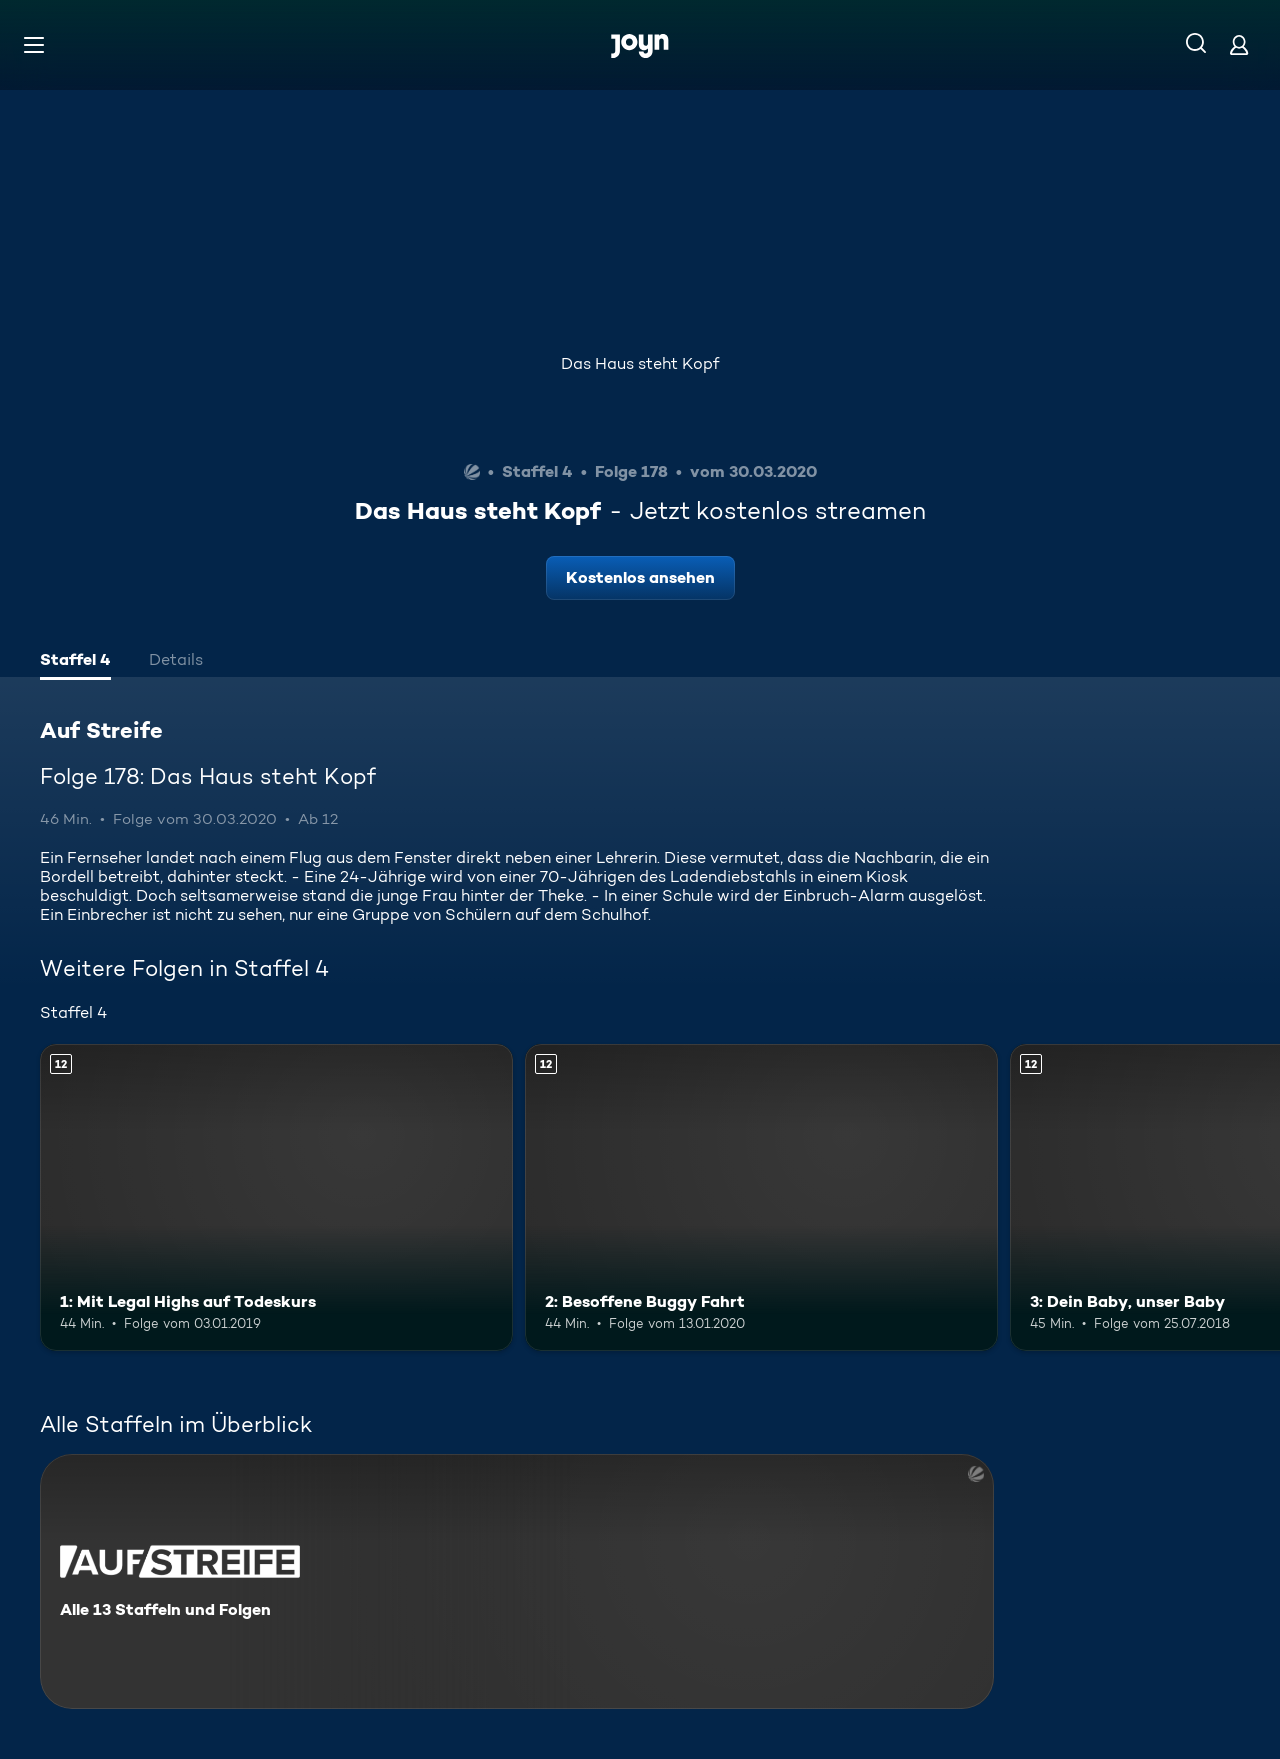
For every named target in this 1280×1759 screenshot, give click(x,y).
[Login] (1239, 44)
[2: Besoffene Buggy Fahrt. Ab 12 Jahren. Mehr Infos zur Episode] (761, 1197)
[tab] (75, 662)
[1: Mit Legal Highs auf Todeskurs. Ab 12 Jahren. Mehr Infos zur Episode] (276, 1197)
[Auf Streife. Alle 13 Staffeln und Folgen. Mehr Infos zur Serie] (517, 1581)
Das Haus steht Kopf (640, 363)
